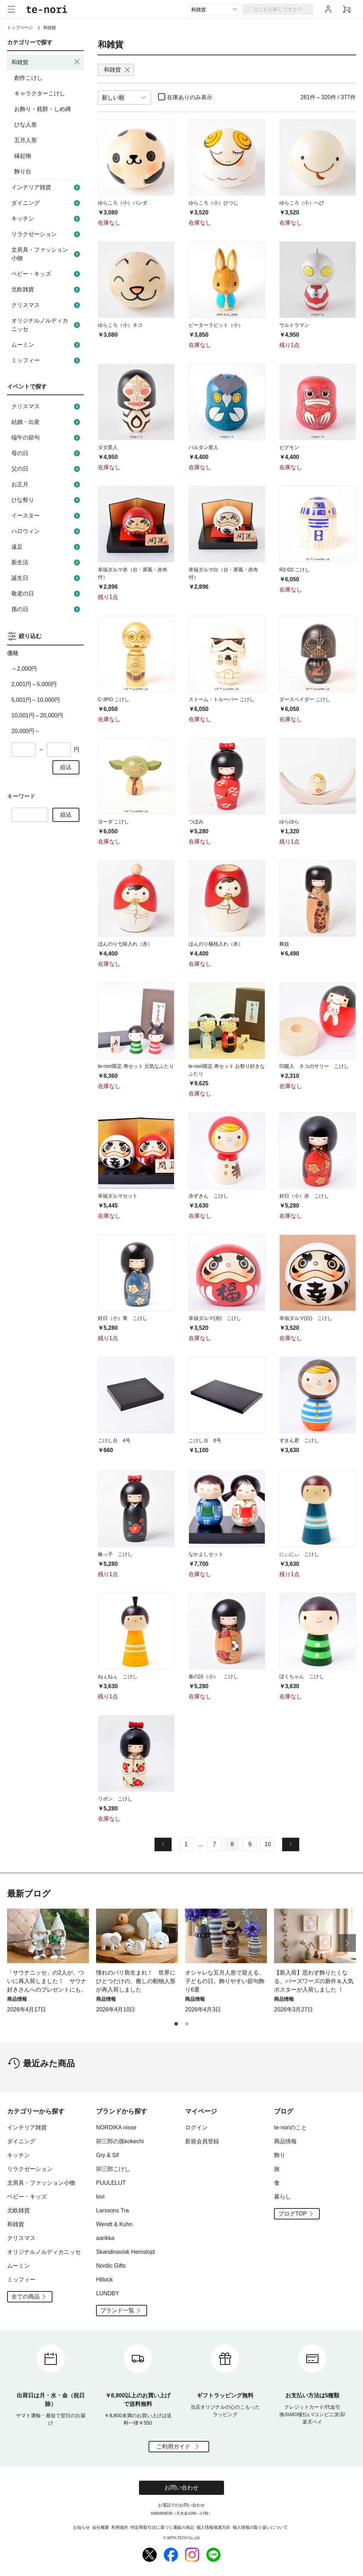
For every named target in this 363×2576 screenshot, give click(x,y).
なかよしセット (206, 1554)
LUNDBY (107, 2293)
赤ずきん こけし (208, 1196)
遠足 (46, 547)
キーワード (21, 796)
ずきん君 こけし (299, 1440)
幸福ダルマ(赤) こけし (215, 1318)
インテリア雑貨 (46, 187)
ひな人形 (25, 125)
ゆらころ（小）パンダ (122, 203)
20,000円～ (25, 731)
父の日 (46, 469)
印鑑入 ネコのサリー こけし (314, 1066)
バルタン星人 (203, 447)
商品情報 (285, 2141)
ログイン (196, 2127)
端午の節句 (46, 438)
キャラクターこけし (39, 93)
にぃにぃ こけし (299, 1554)
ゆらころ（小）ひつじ (213, 203)
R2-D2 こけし (294, 569)
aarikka (105, 2238)
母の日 (46, 453)
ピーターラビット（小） (216, 325)
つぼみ (196, 821)
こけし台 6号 (205, 1440)
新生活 (46, 562)
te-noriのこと (290, 2127)
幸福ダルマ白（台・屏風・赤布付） (223, 573)
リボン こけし (115, 1799)
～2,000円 (24, 669)
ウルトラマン (294, 325)
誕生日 (46, 578)
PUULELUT (111, 2183)
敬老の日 (46, 594)
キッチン (46, 219)
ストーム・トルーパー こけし (222, 699)
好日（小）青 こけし (122, 1318)
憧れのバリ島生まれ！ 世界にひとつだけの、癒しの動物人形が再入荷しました (135, 1981)
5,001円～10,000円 (35, 700)
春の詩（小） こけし (213, 1676)
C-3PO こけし (113, 699)
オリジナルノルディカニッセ (46, 325)
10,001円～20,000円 (37, 715)
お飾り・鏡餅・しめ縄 (42, 109)
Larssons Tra (112, 2210)
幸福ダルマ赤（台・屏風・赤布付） (132, 573)
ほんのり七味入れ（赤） (125, 944)
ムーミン (46, 345)
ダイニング (46, 203)
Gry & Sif (107, 2155)
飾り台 (22, 171)
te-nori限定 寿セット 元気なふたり (136, 1066)
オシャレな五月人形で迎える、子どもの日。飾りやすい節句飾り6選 (224, 1981)
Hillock (104, 2280)
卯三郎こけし (113, 2169)
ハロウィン (46, 531)
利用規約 (119, 2527)
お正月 (46, 484)
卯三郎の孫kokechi (120, 2141)
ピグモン (289, 447)
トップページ (20, 27)
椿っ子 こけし (115, 1554)
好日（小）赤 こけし (304, 1196)
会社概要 (100, 2527)
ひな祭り (46, 500)
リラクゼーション (46, 234)
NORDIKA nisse (116, 2127)
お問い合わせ (181, 2488)
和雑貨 (15, 2224)
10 (267, 1844)
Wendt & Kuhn (114, 2224)
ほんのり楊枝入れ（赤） (216, 944)
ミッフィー (46, 360)
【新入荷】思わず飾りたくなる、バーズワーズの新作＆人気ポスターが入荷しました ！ (313, 1981)
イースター (46, 516)
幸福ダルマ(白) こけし (305, 1318)
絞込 (66, 767)
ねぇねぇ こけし (118, 1676)
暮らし (282, 2197)
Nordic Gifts (111, 2266)
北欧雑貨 (46, 290)
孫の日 (46, 609)
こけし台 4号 (114, 1440)
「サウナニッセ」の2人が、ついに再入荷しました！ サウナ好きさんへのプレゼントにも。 (46, 1981)
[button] (347, 1943)
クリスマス (46, 305)
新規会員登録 (202, 2141)
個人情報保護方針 (213, 2527)
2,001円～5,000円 (34, 684)
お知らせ (81, 2527)
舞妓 (284, 944)
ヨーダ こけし (113, 821)
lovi (100, 2197)
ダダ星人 (108, 447)
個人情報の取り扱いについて (260, 2527)
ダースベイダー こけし (304, 699)
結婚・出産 (46, 422)
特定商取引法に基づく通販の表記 (162, 2527)
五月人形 (25, 140)
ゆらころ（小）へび (301, 203)
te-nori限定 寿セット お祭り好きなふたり (227, 1069)
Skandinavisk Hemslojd (125, 2252)
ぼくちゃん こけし (301, 1676)
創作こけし (28, 78)
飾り (279, 2155)
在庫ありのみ (189, 97)
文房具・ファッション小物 (46, 254)
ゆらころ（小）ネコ (120, 325)
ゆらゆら (289, 821)
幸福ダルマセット (118, 1196)
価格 (12, 653)
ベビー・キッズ (46, 274)
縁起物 (22, 156)
